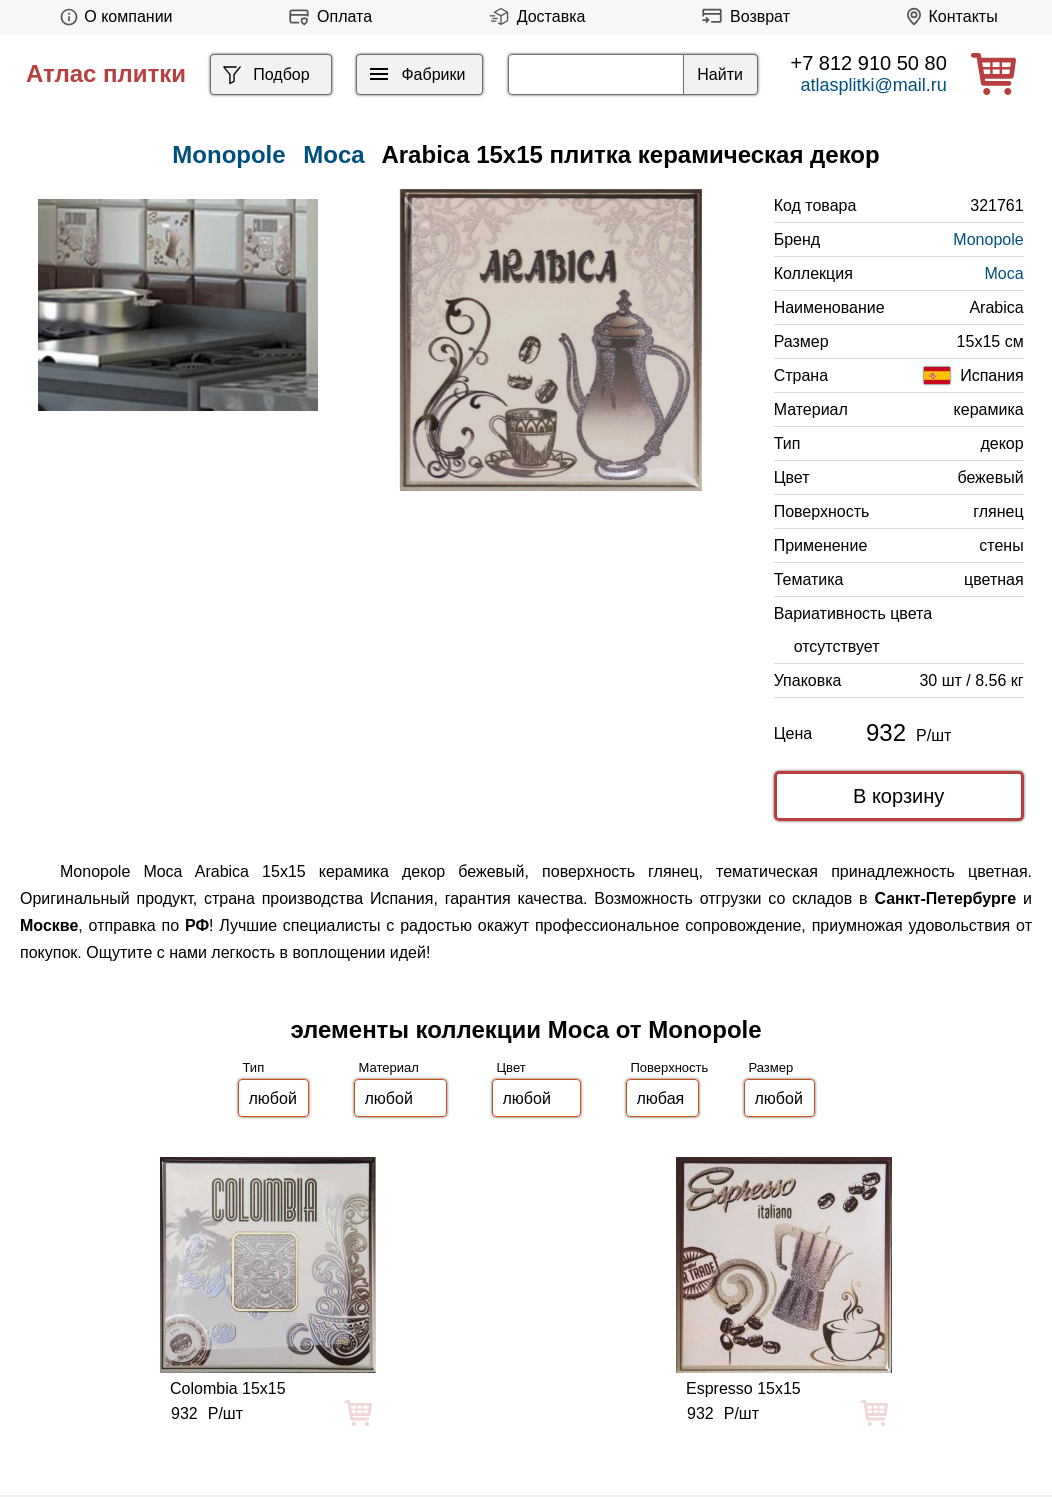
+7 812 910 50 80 (869, 63)
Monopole (988, 239)
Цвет (511, 1067)
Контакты (948, 16)
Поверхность (670, 1067)
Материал (389, 1067)
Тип (254, 1067)
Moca (333, 154)
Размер (771, 1067)
